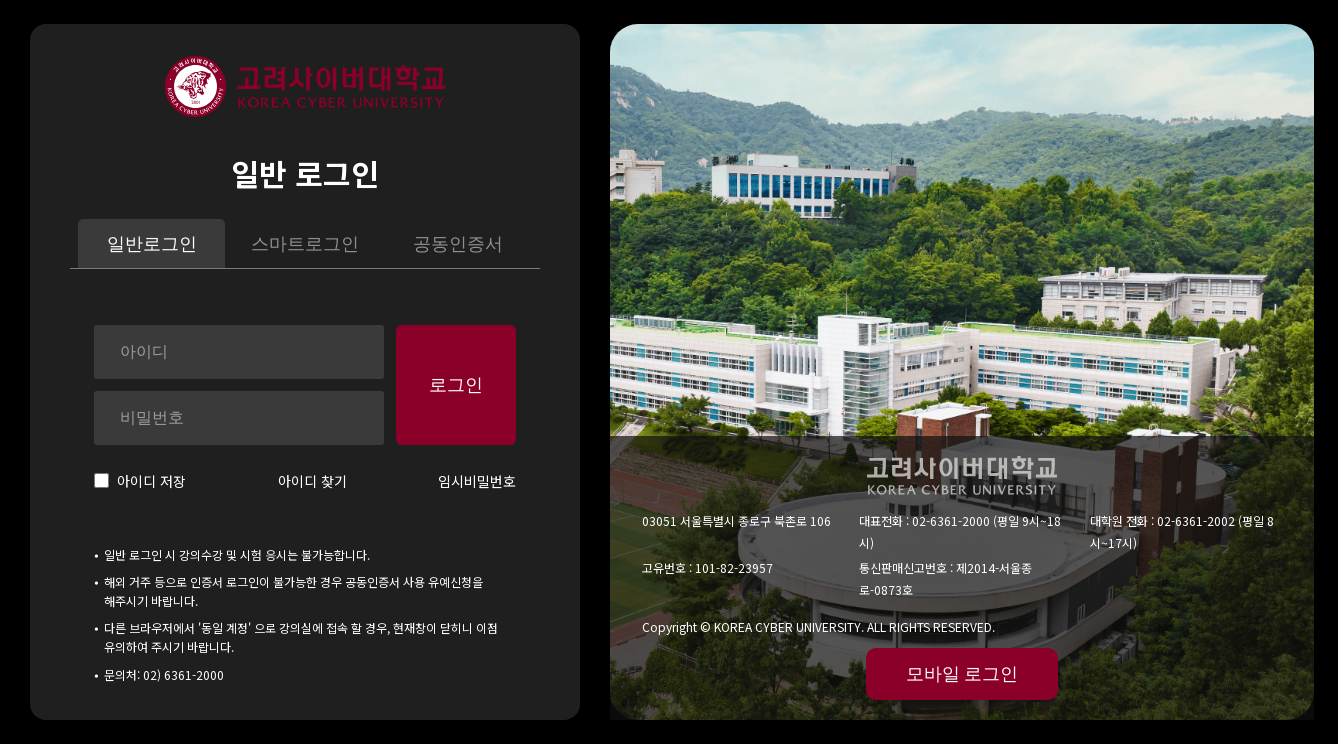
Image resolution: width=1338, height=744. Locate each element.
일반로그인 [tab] (152, 244)
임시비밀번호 (477, 481)
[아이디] (239, 352)
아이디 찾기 (312, 481)
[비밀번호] (239, 418)
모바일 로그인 (961, 674)
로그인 (456, 385)
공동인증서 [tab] (458, 244)
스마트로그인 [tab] (305, 244)
